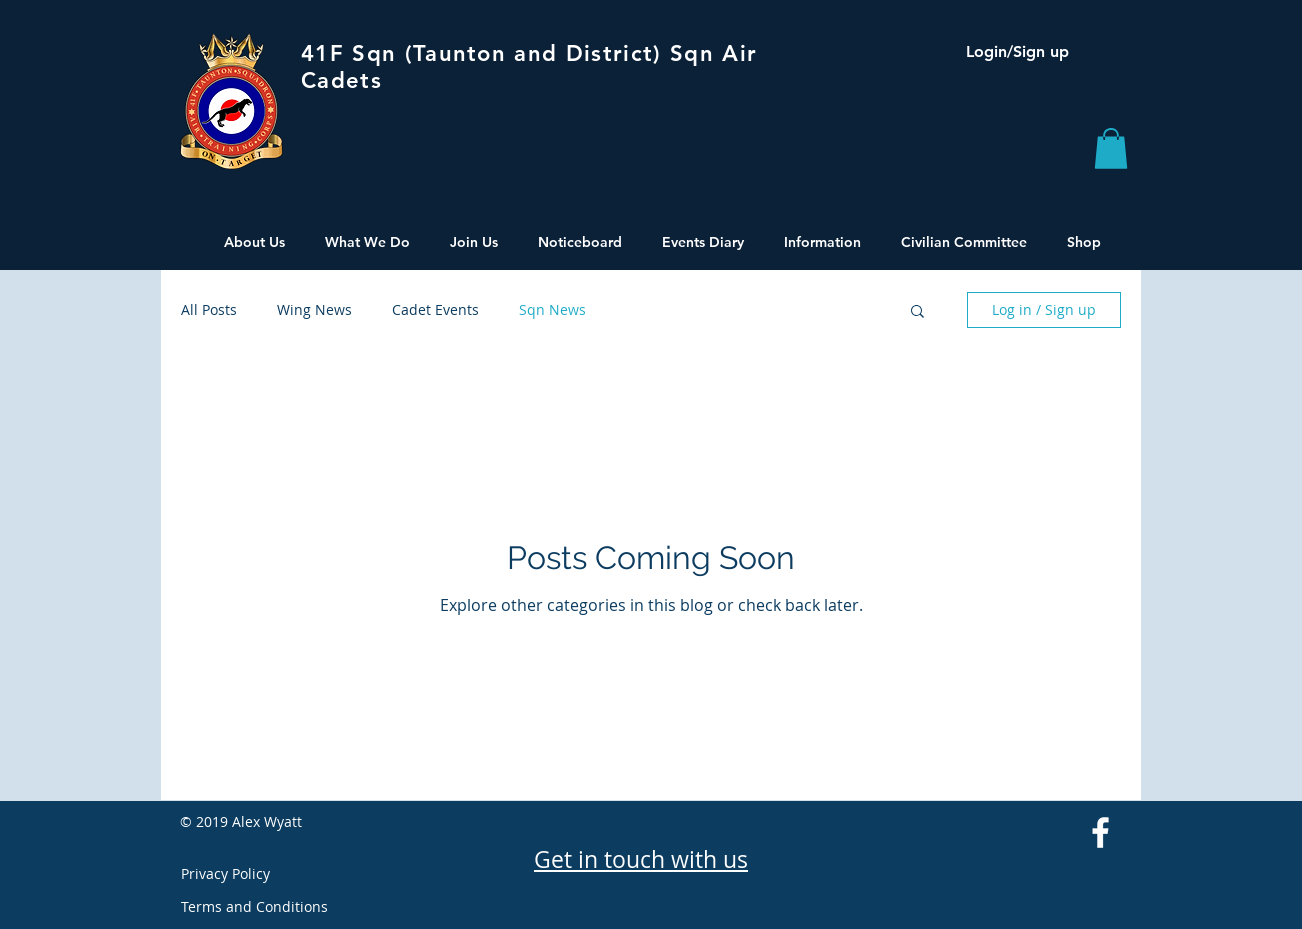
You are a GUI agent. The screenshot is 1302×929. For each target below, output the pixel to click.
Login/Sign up (1017, 51)
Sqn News (552, 309)
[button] (1111, 148)
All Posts (209, 309)
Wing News (314, 309)
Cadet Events (435, 309)
